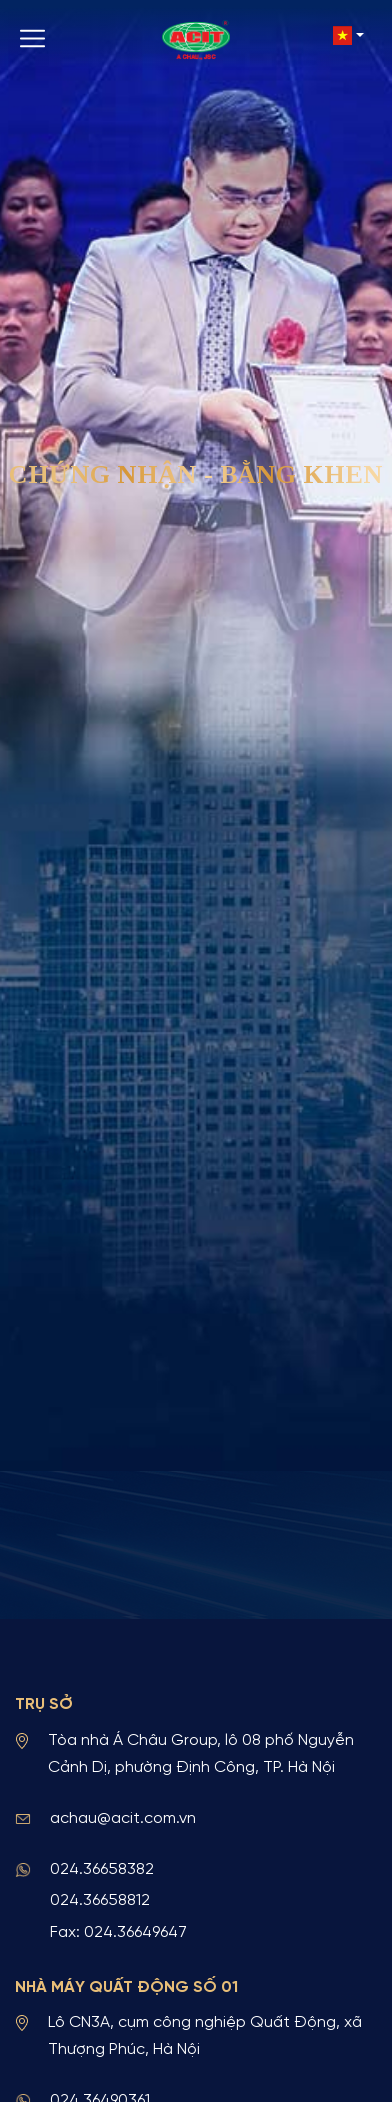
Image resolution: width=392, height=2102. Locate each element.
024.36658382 (102, 1869)
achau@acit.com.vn (123, 1818)
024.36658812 (100, 1900)
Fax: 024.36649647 (118, 1932)
